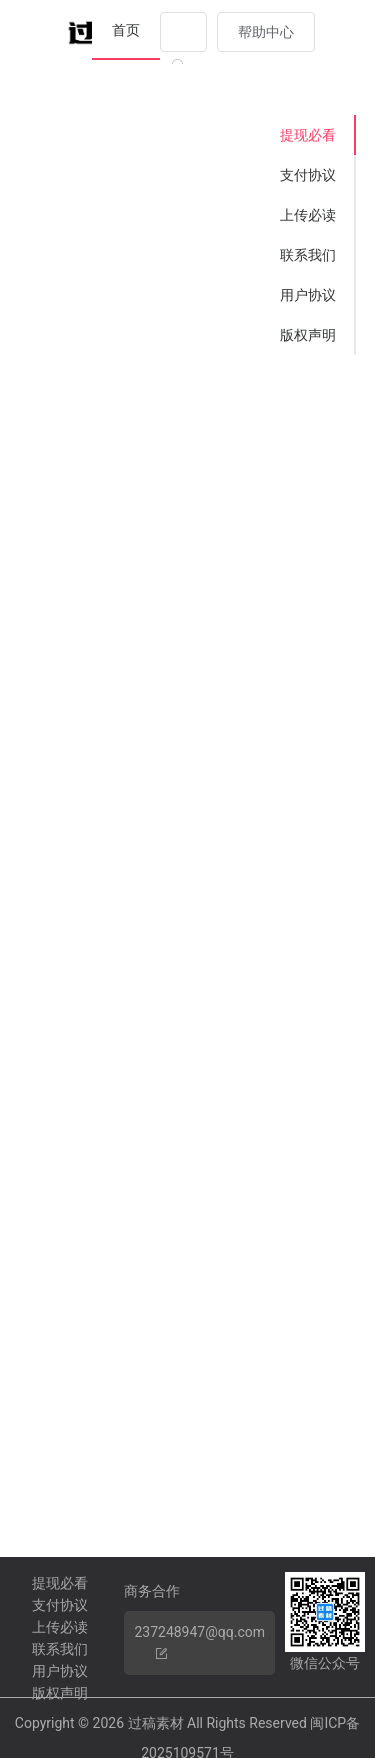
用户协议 (60, 1671)
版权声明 (60, 1693)
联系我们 (60, 1649)
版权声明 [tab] (308, 335)
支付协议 (60, 1605)
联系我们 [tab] (308, 255)
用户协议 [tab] (308, 295)
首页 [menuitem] (126, 30)
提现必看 (60, 1583)
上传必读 (60, 1627)
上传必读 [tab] (308, 215)
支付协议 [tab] (308, 175)
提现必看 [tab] (308, 135)
